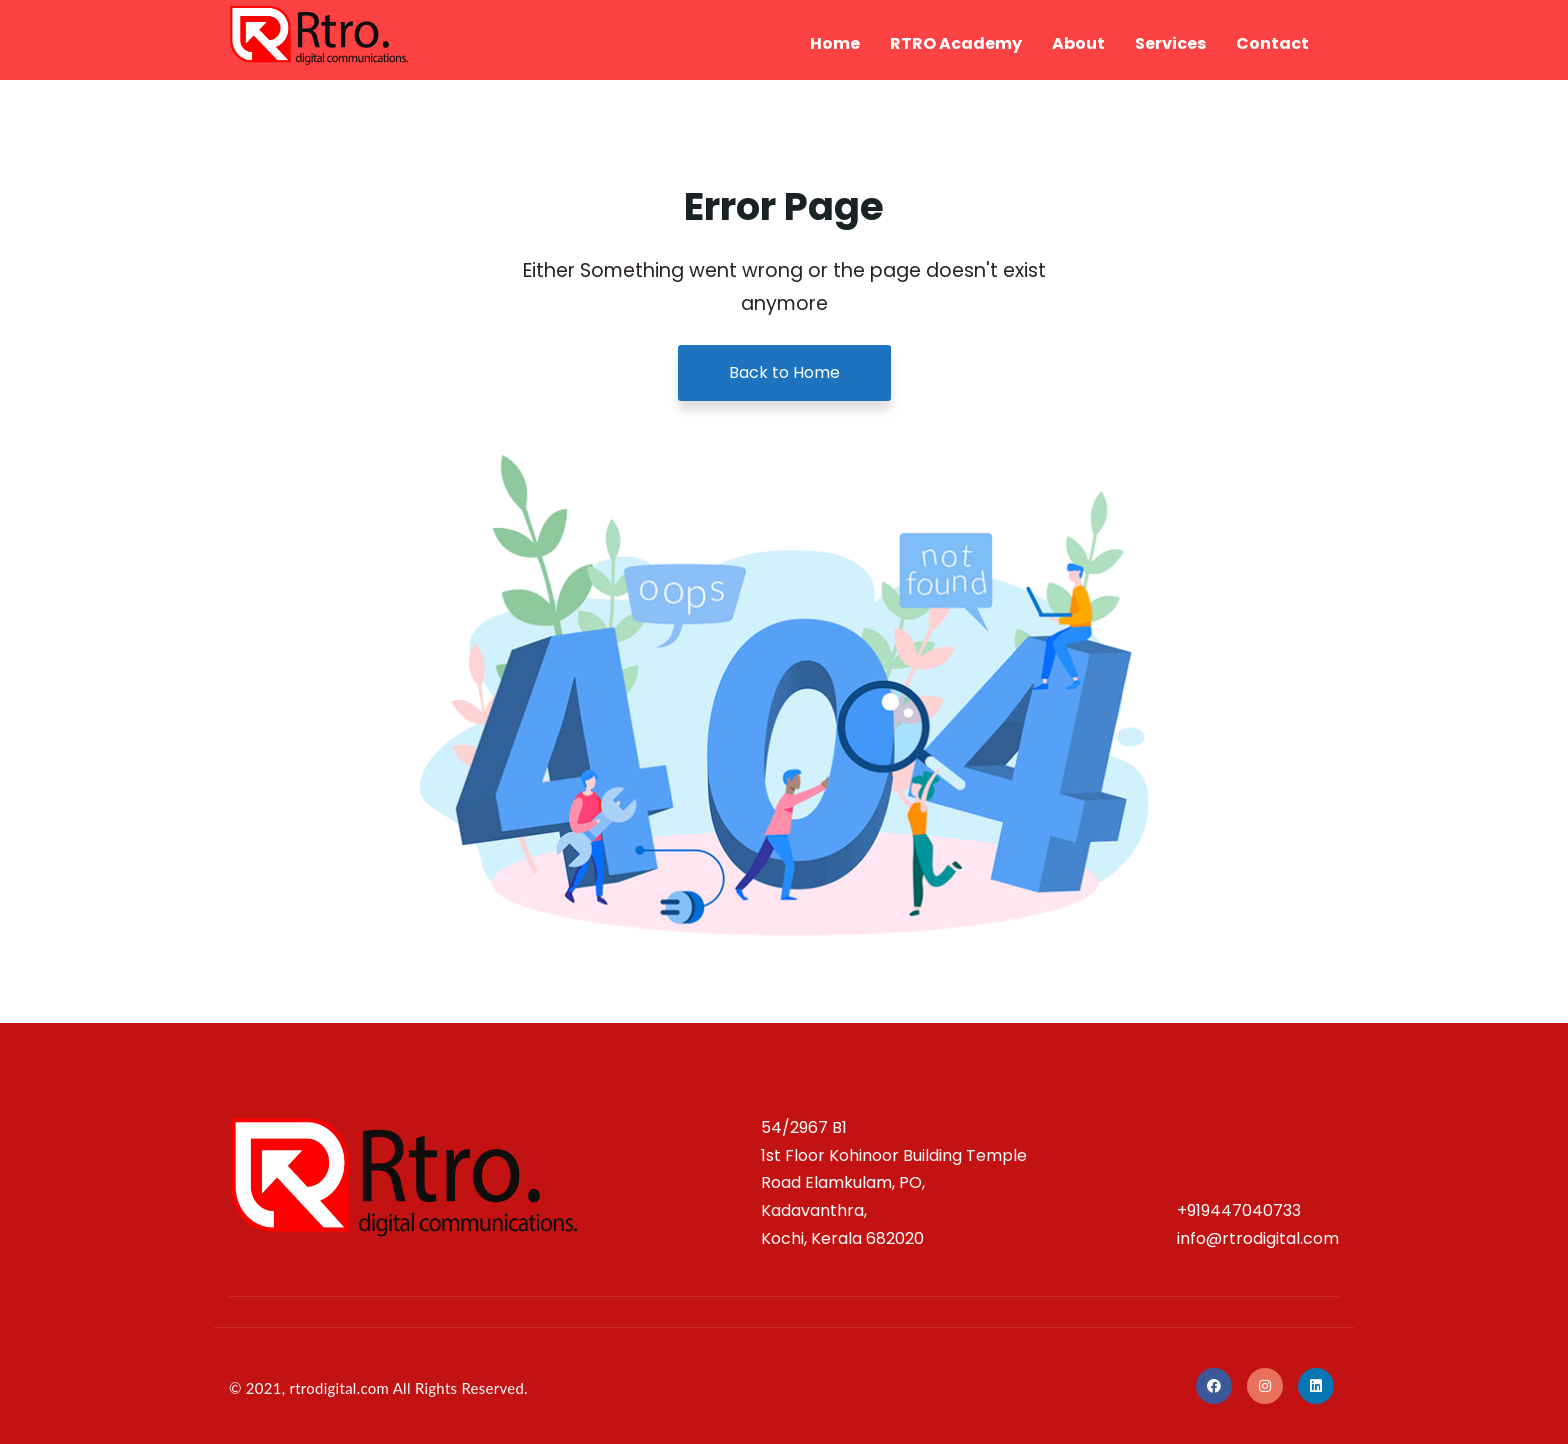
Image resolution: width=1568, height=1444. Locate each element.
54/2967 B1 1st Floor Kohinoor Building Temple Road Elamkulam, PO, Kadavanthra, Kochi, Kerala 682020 (894, 1183)
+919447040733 (1239, 1210)
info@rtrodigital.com (1258, 1238)
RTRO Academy (956, 43)
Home (835, 43)
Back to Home (784, 372)
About (1078, 43)
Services (1170, 43)
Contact (1272, 43)
